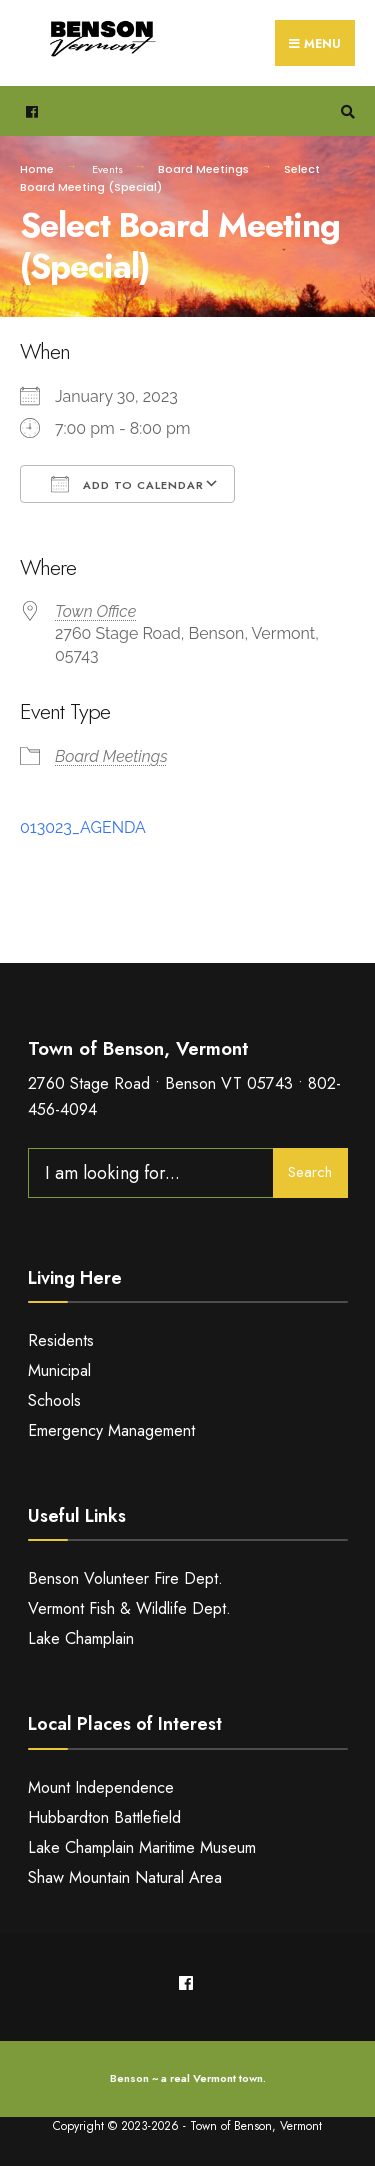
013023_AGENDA (83, 827)
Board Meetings (203, 169)
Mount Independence (101, 1787)
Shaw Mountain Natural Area (125, 1877)
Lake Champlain (81, 1638)
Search (310, 1172)
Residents (61, 1340)
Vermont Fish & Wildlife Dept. (129, 1608)
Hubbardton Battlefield (104, 1817)
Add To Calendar (127, 484)
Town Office (95, 611)
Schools (54, 1400)
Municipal (59, 1370)
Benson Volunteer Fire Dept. (125, 1578)
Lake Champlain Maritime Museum (142, 1847)
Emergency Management (111, 1430)
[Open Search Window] (345, 111)
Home (37, 169)
